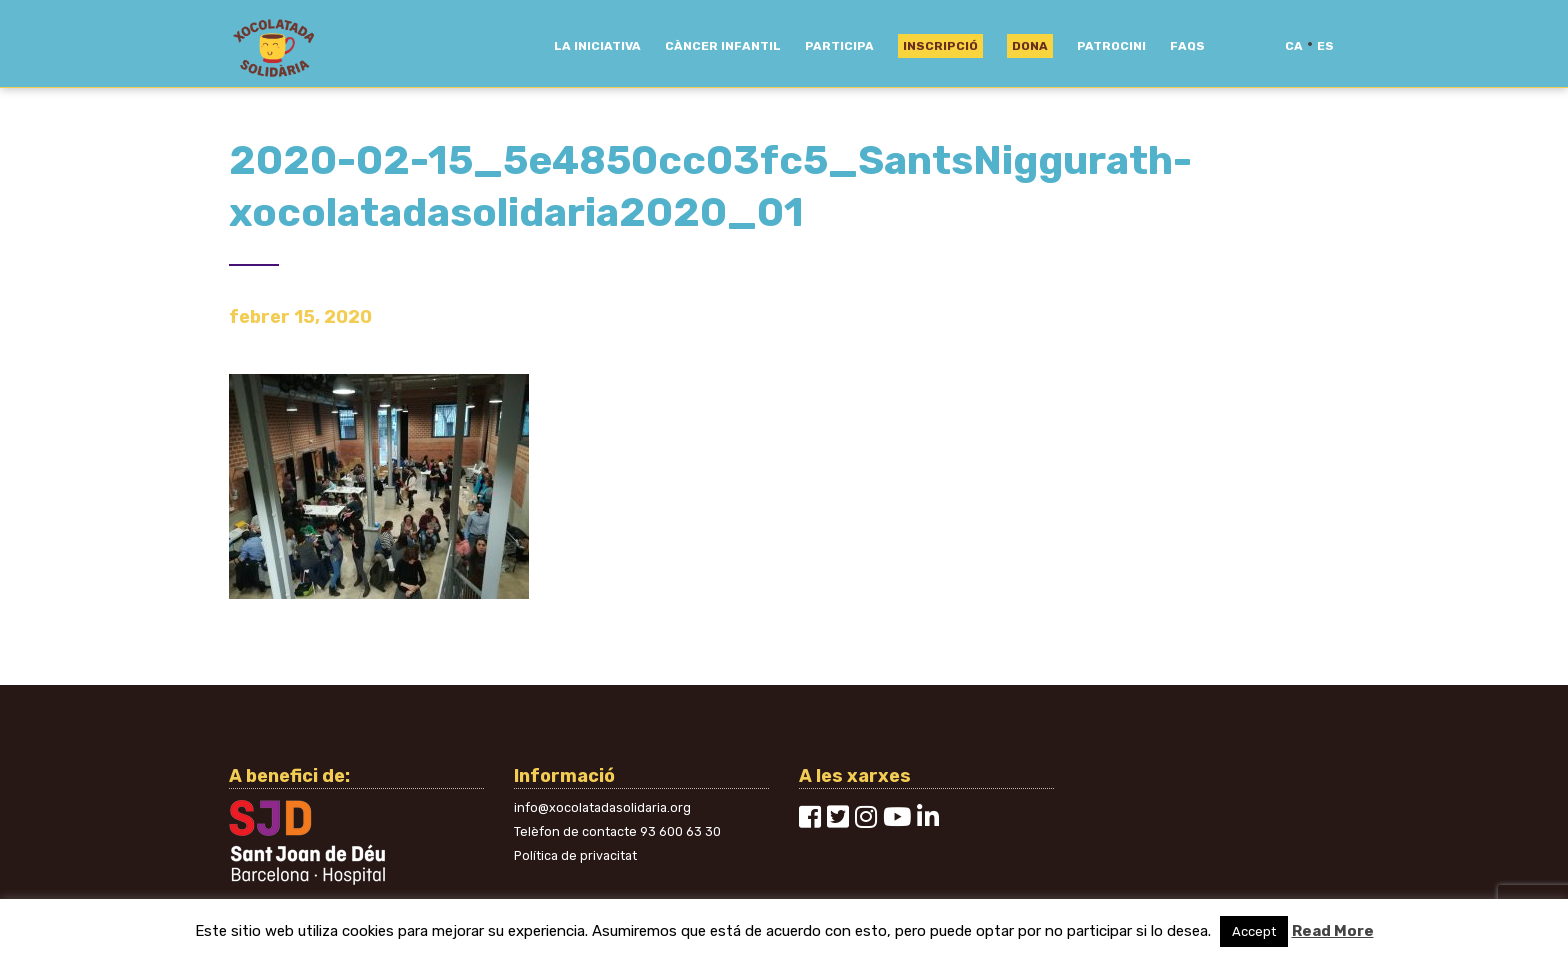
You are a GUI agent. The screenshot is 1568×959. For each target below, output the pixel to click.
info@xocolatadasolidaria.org (602, 807)
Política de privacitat (575, 855)
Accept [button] (1254, 931)
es (1325, 46)
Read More (1333, 931)
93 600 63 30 (680, 831)
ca (1294, 46)
